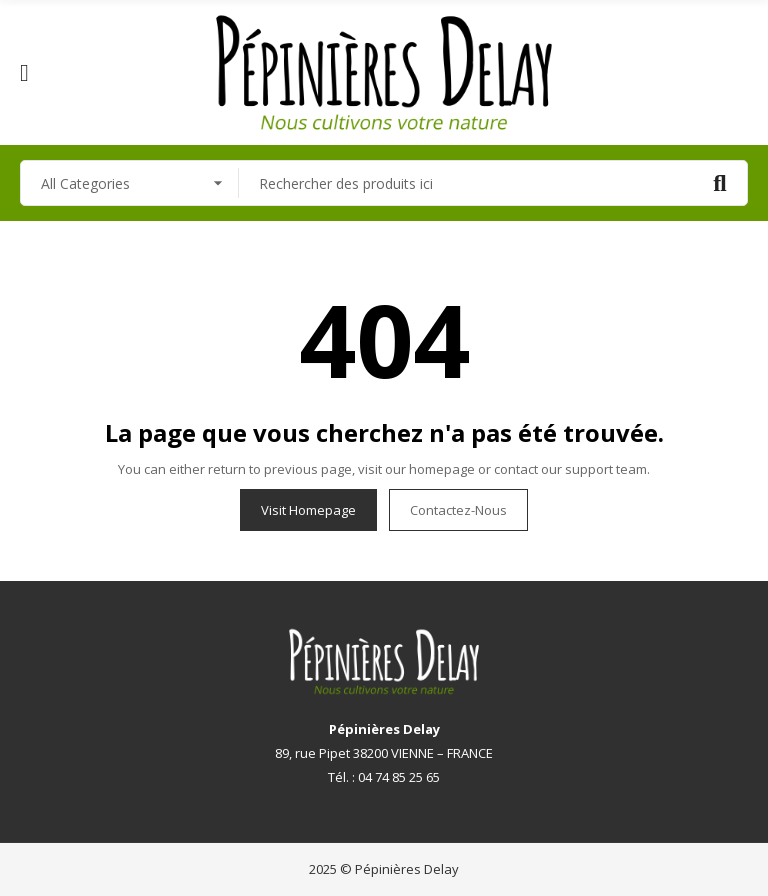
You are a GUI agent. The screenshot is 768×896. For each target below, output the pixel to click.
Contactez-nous (458, 510)
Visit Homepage (308, 510)
